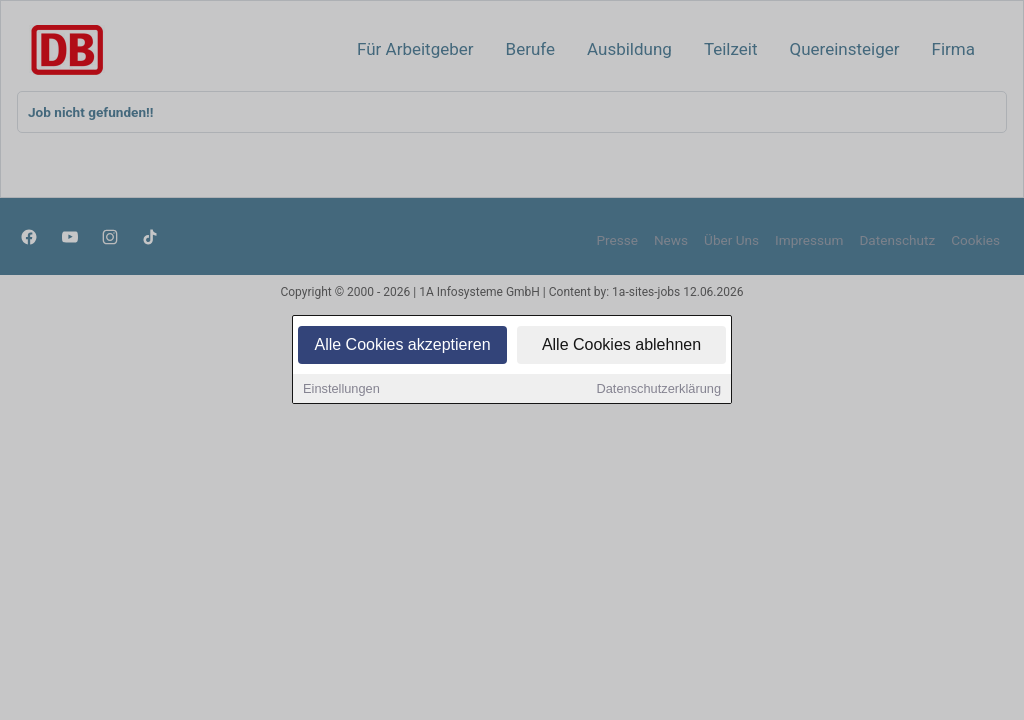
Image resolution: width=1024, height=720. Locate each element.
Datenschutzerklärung (659, 389)
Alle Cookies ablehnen (621, 345)
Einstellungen (341, 389)
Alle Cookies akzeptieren (402, 345)
